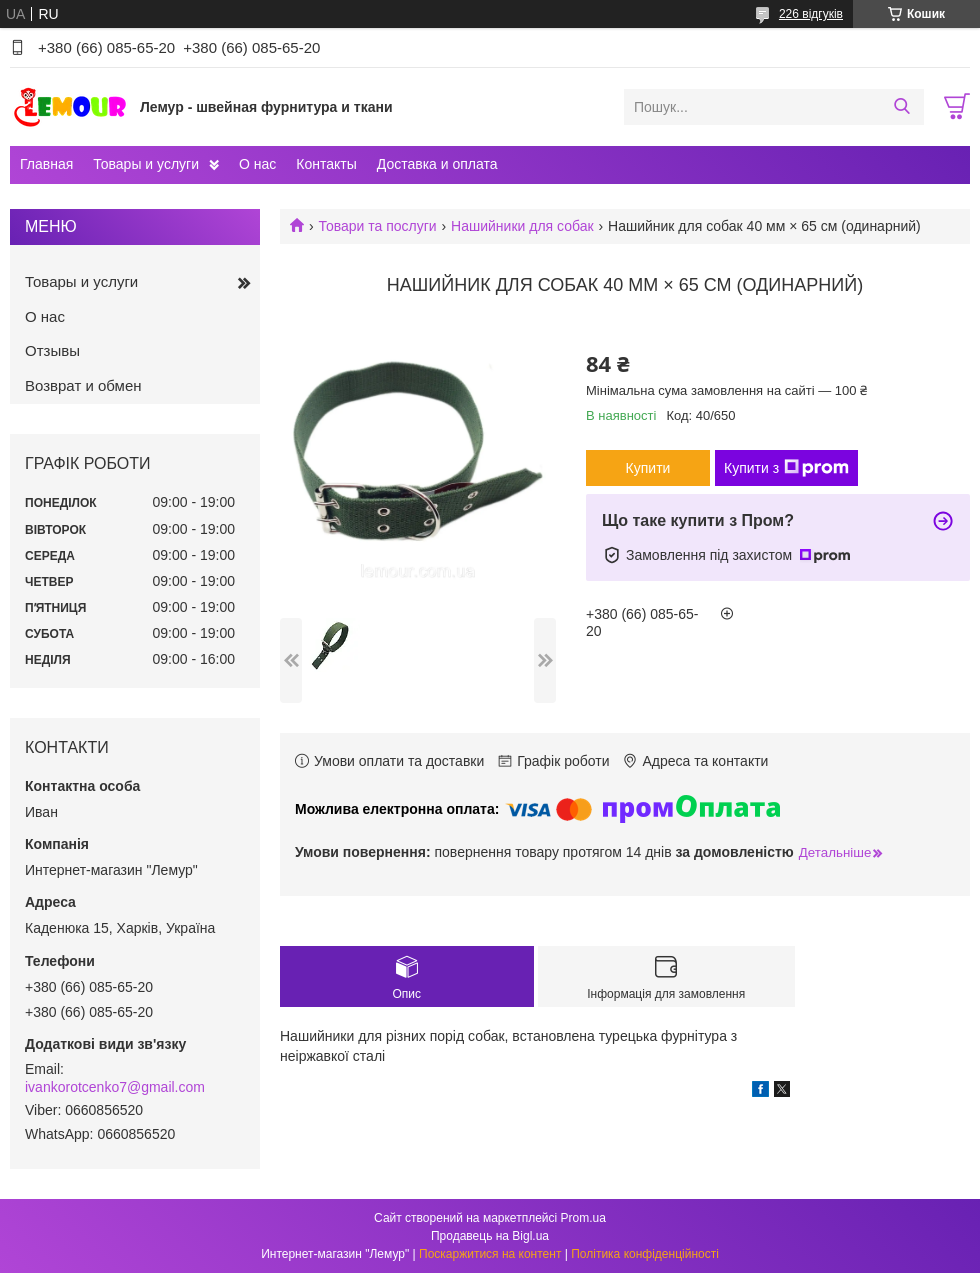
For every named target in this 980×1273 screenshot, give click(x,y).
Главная (46, 164)
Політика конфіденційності (645, 1254)
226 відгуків (811, 14)
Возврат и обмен (83, 385)
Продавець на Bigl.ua (490, 1236)
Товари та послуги (377, 226)
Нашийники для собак (522, 226)
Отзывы (52, 350)
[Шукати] (901, 107)
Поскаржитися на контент (490, 1254)
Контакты (326, 164)
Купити (648, 468)
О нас (257, 164)
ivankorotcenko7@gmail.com (115, 1087)
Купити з (786, 468)
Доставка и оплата (437, 164)
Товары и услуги (146, 164)
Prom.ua (583, 1218)
